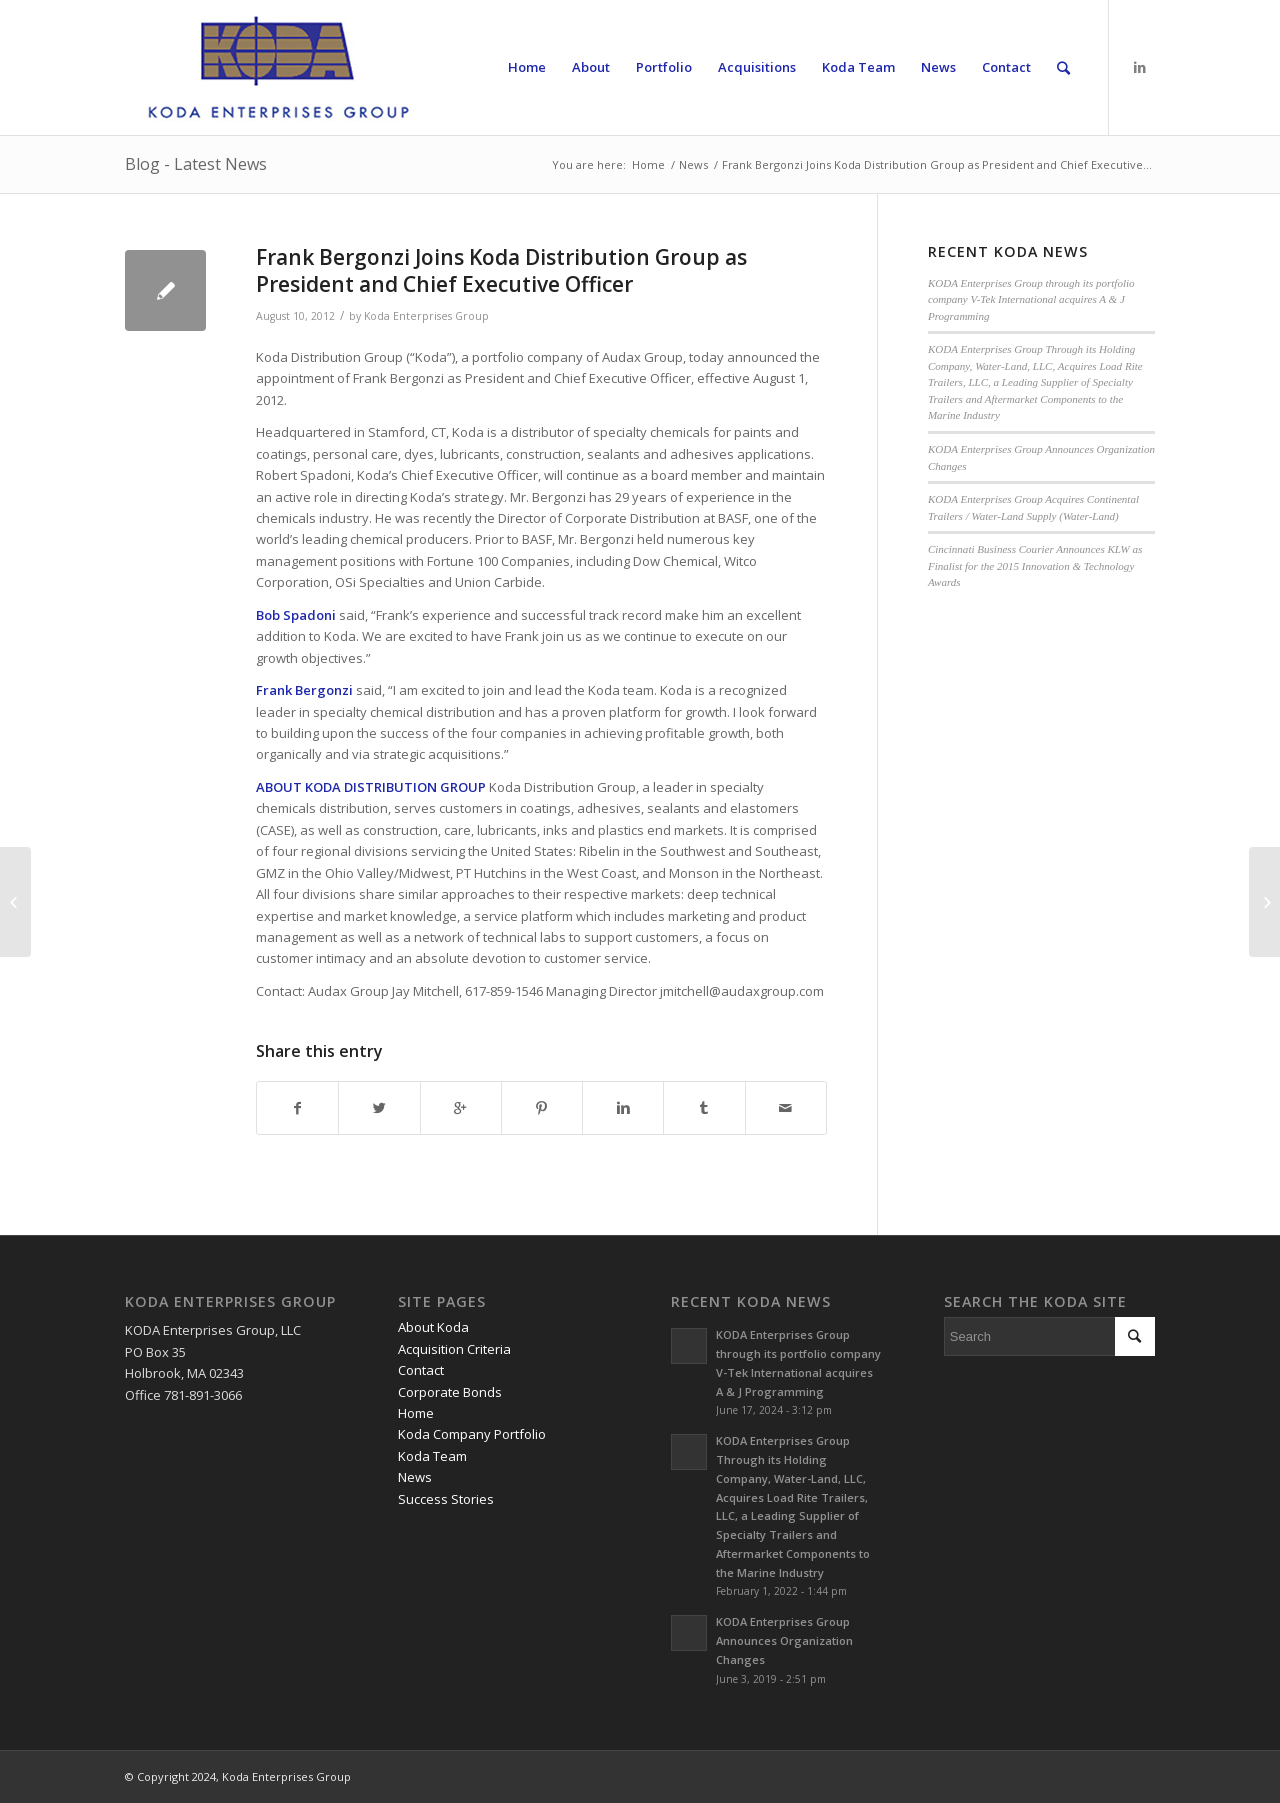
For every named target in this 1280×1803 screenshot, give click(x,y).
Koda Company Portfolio (472, 1434)
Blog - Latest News (196, 164)
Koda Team (432, 1456)
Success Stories (446, 1499)
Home (648, 164)
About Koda (433, 1327)
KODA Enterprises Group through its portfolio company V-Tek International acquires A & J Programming (1031, 299)
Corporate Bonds (450, 1392)
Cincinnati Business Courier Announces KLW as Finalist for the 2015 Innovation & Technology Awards (1035, 565)
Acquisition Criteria (454, 1349)
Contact (421, 1370)
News (693, 164)
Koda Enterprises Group (426, 316)
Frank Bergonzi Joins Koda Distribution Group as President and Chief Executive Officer (501, 270)
